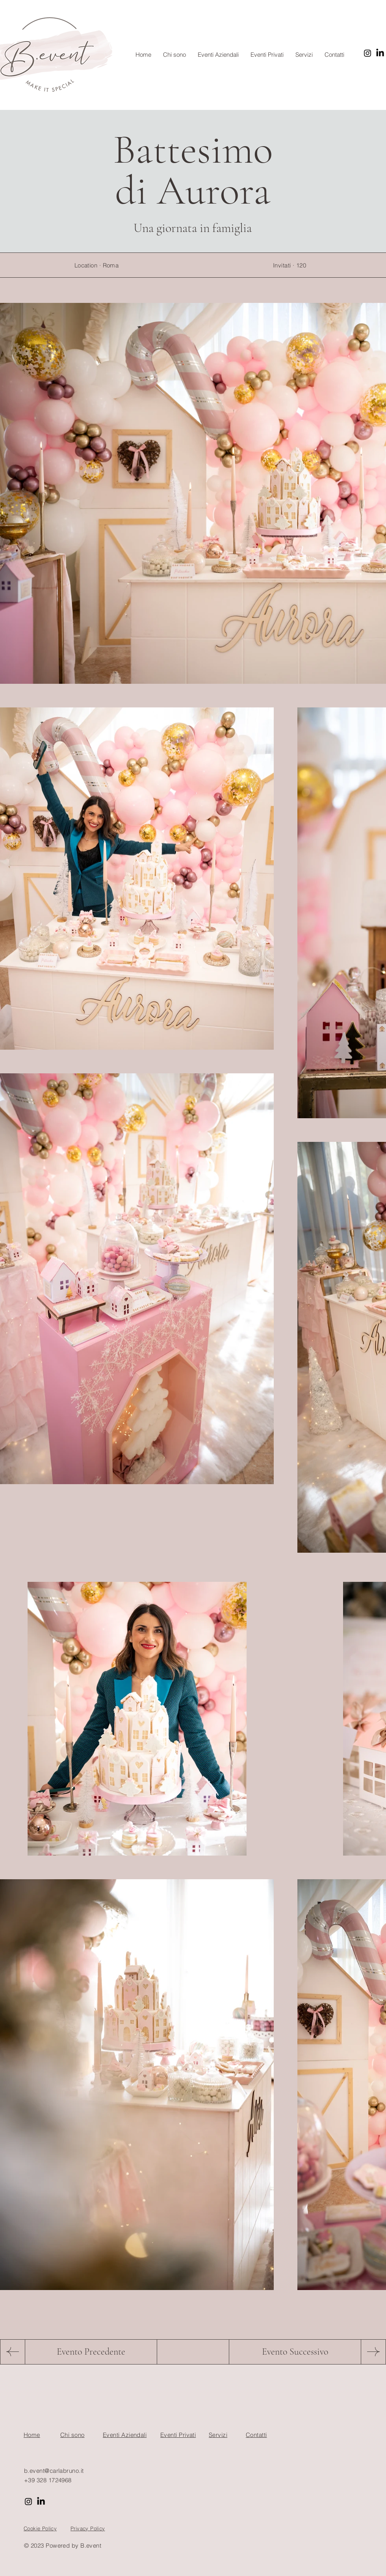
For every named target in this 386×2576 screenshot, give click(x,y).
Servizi (218, 2435)
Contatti (256, 2435)
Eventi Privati (178, 2435)
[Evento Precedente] (91, 2351)
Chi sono (72, 2435)
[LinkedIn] (380, 53)
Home (32, 2435)
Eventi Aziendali (125, 2435)
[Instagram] (367, 53)
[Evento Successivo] (295, 2351)
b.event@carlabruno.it (54, 2470)
